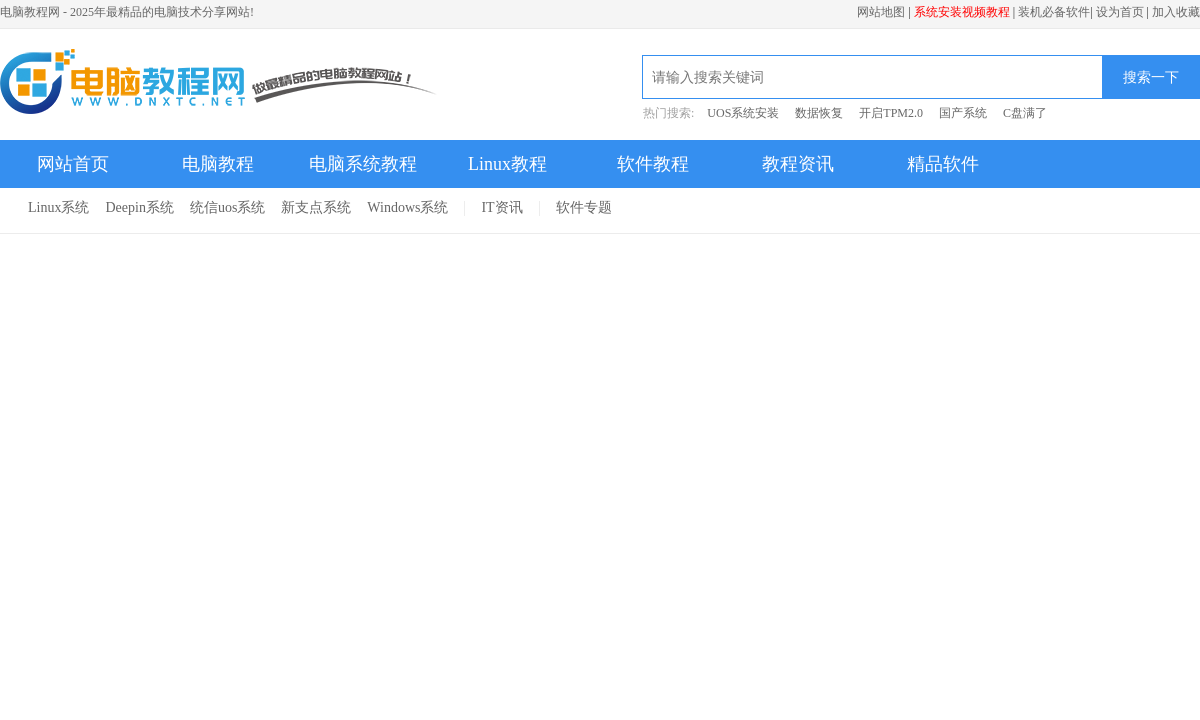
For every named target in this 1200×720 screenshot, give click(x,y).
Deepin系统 (139, 207)
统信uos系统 (227, 207)
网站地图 (881, 12)
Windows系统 (407, 207)
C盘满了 (1025, 113)
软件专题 (584, 207)
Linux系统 (58, 207)
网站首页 (73, 164)
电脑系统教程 (363, 164)
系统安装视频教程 (962, 12)
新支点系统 (316, 207)
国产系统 (963, 113)
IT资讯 (501, 207)
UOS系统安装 (743, 113)
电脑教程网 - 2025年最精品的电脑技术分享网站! (127, 12)
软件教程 (653, 164)
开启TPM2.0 (891, 113)
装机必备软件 (1054, 12)
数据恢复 (819, 113)
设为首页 (1120, 12)
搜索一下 (1151, 77)
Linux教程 (507, 164)
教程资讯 (798, 164)
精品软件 (943, 164)
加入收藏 (1176, 12)
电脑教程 (218, 164)
